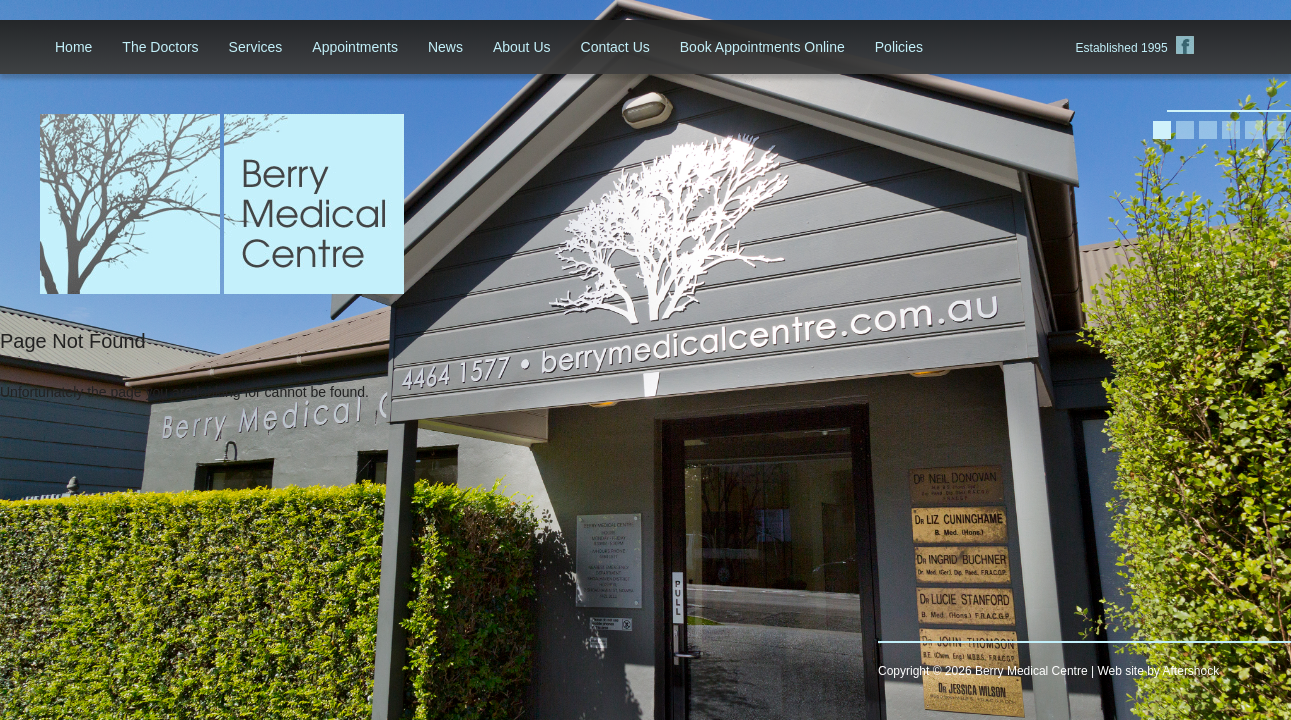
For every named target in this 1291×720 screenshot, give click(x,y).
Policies (899, 47)
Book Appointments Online (762, 47)
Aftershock (1191, 671)
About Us (522, 47)
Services (256, 47)
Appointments (355, 47)
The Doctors (160, 47)
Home (73, 47)
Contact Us (615, 47)
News (445, 47)
